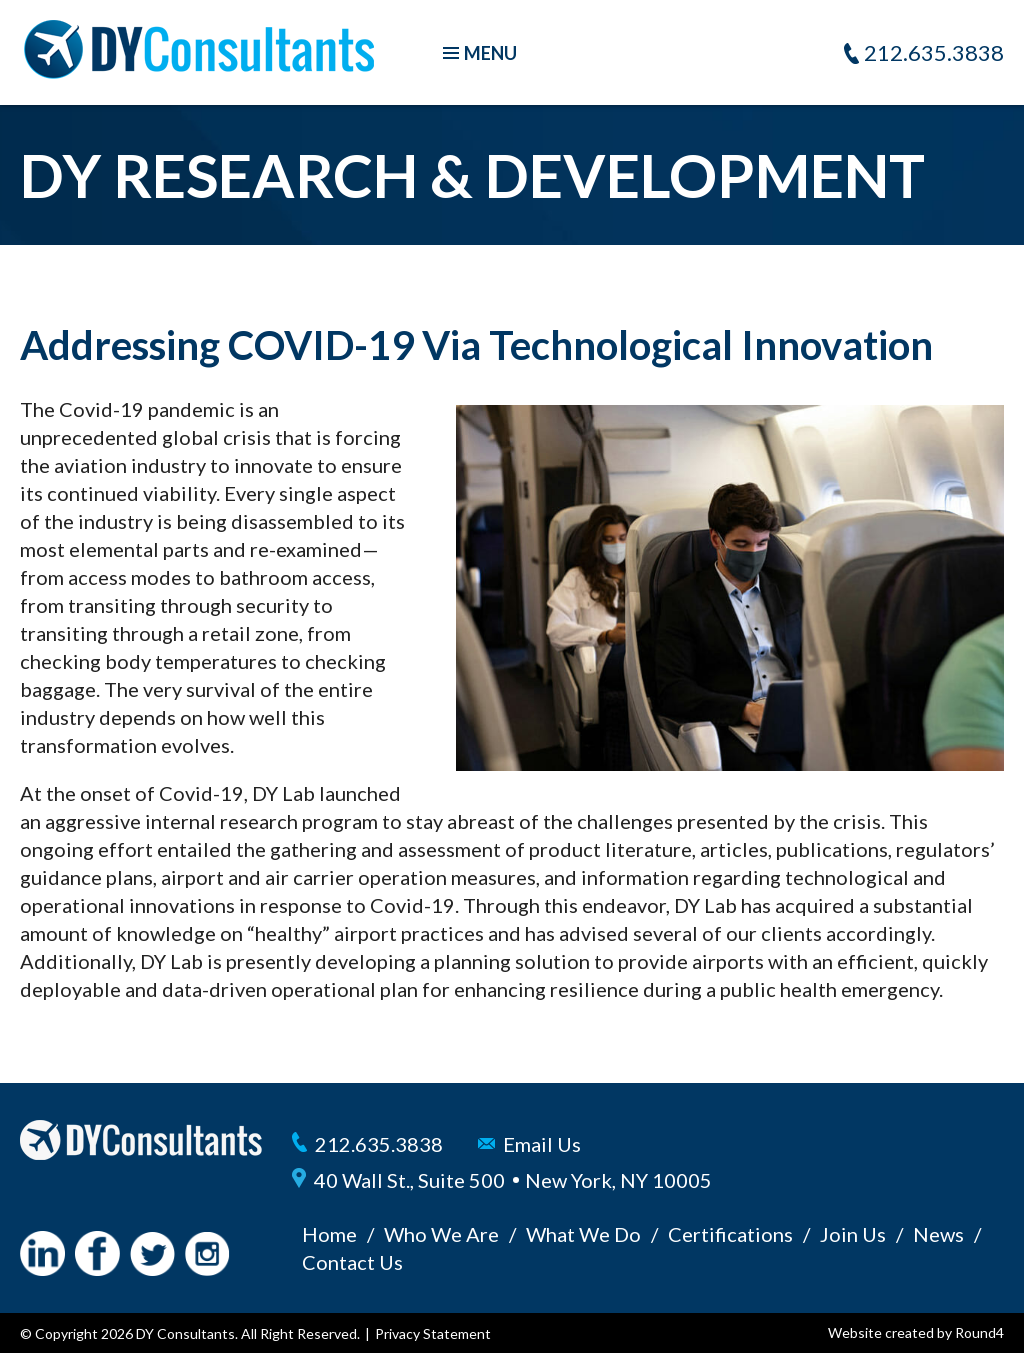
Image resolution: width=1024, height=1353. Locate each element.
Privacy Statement (433, 1333)
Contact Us (352, 1262)
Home (329, 1234)
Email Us (542, 1144)
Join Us (853, 1234)
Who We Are (441, 1234)
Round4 (979, 1332)
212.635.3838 (934, 52)
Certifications (730, 1234)
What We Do (583, 1234)
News (938, 1234)
